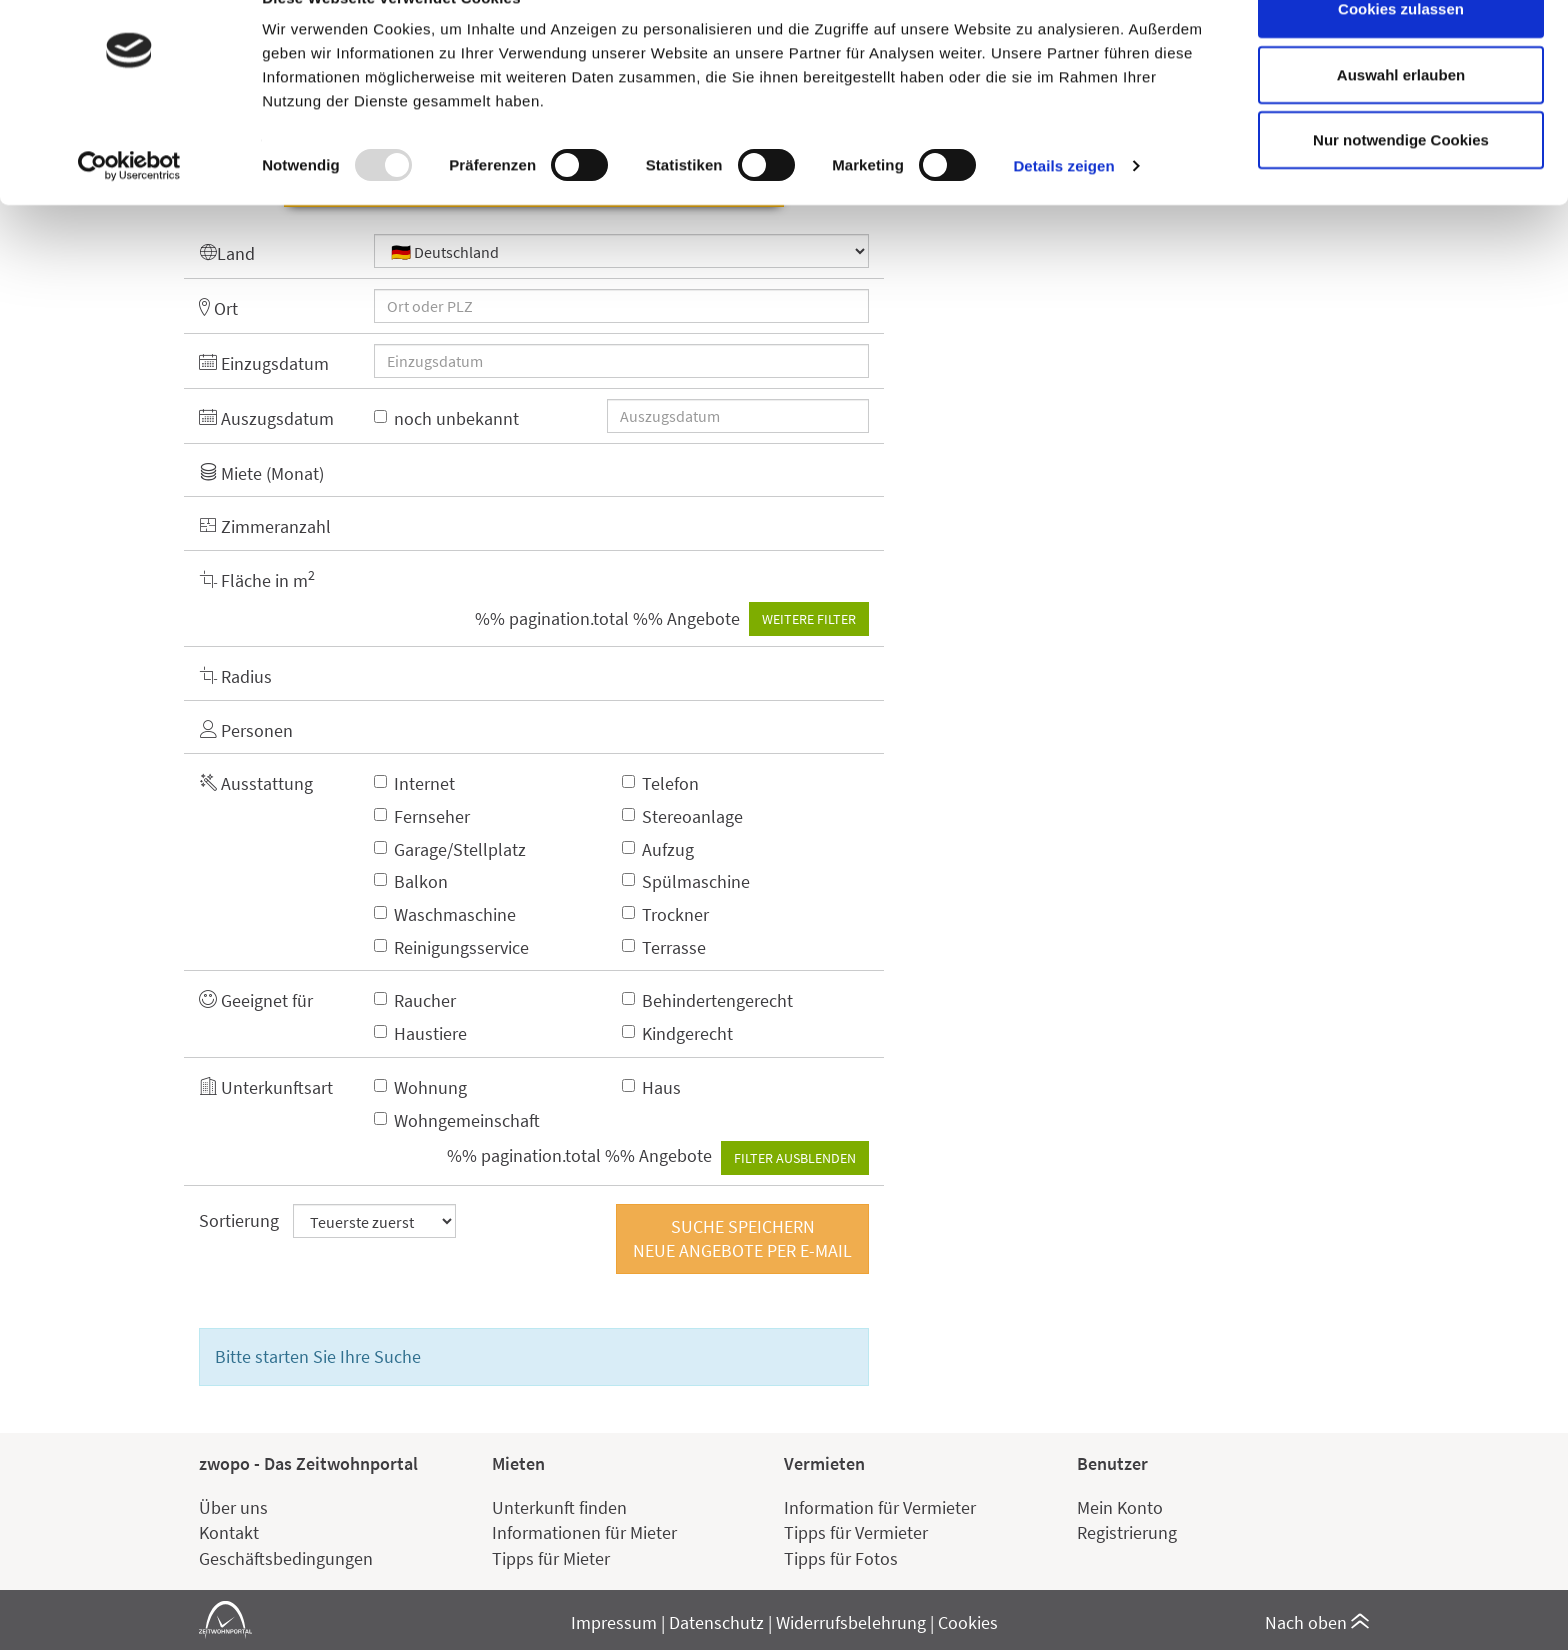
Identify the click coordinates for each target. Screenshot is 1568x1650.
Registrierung (1127, 1532)
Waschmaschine (445, 914)
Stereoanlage (682, 816)
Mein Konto (1120, 1507)
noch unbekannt (446, 418)
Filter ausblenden (795, 1158)
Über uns (233, 1507)
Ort (218, 308)
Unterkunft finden (559, 1507)
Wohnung (420, 1087)
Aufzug (658, 849)
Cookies (968, 1622)
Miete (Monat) (261, 473)
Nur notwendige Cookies (1401, 183)
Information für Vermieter (880, 1507)
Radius (235, 676)
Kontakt (229, 1532)
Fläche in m (257, 579)
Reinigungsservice (451, 947)
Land (227, 253)
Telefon (660, 783)
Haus (651, 1087)
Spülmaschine (686, 881)
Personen (246, 730)
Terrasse (664, 947)
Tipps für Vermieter (856, 1532)
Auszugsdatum (266, 418)
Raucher (415, 1000)
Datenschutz (716, 1622)
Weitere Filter (809, 619)
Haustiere (420, 1033)
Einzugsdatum (264, 363)
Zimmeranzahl (265, 526)
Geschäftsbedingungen (286, 1558)
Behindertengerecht (707, 1000)
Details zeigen (1063, 209)
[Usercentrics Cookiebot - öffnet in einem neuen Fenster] (129, 210)
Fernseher (422, 816)
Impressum (614, 1622)
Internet (414, 783)
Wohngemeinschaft (457, 1120)
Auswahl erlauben (1401, 118)
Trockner (665, 914)
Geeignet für (256, 1000)
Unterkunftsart (266, 1087)
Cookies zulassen (1401, 52)
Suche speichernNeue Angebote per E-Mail (742, 1238)
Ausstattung (256, 783)
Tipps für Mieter (551, 1558)
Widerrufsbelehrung (851, 1622)
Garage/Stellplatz (450, 849)
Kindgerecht (677, 1033)
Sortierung (239, 1220)
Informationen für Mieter (584, 1532)
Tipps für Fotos (841, 1558)
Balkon (411, 881)
